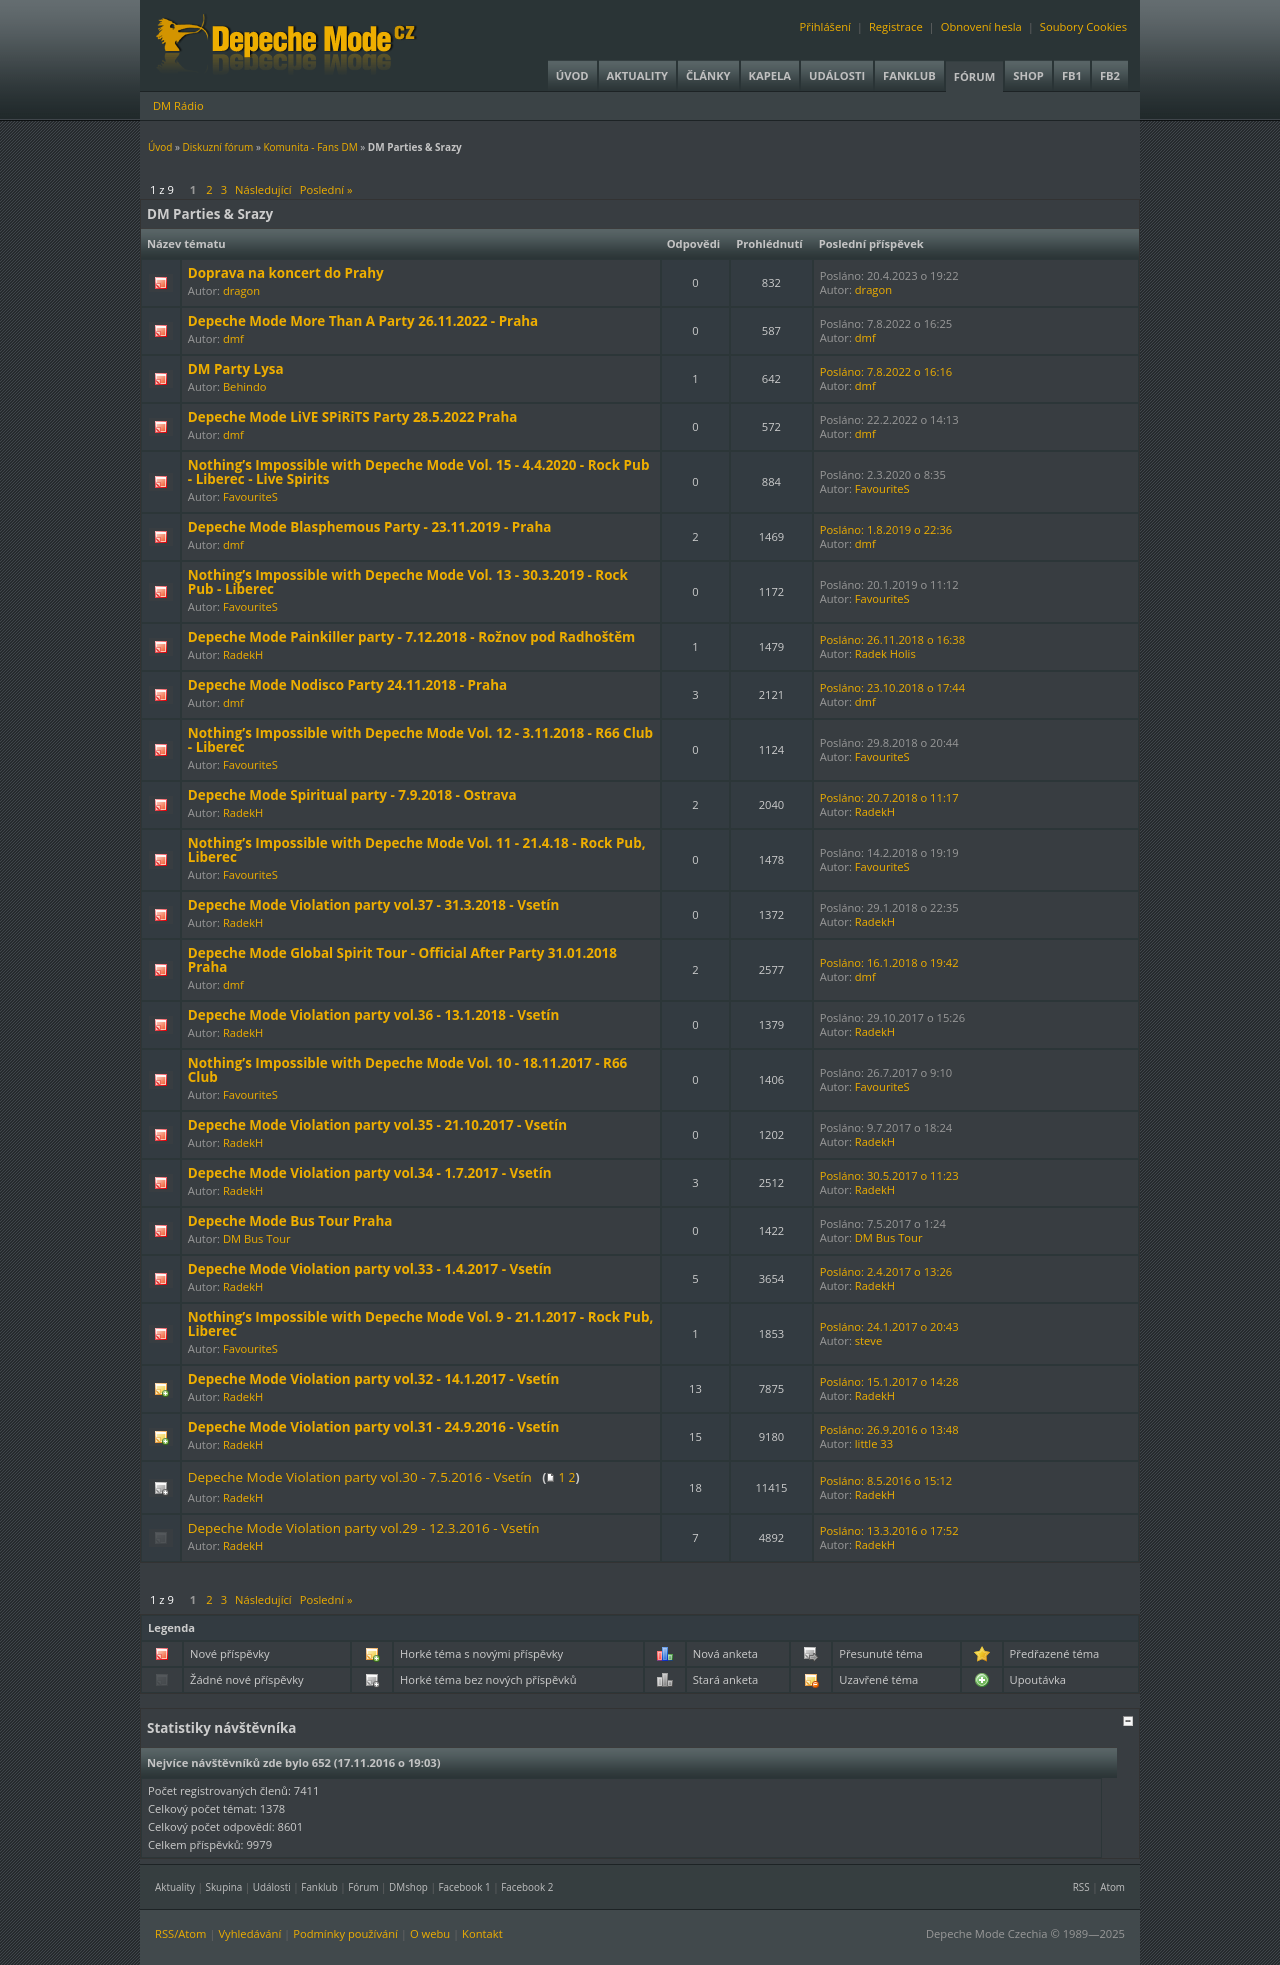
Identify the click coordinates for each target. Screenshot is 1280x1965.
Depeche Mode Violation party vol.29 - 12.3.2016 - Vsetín (364, 1528)
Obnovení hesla (981, 26)
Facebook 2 (527, 1887)
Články (708, 75)
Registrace (896, 26)
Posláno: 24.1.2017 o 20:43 (889, 1326)
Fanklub (909, 75)
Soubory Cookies (1083, 26)
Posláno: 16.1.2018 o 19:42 (889, 962)
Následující (263, 189)
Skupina (224, 1887)
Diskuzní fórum (218, 147)
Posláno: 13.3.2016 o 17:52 (889, 1530)
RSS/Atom (180, 1933)
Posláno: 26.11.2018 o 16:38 (892, 639)
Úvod (572, 75)
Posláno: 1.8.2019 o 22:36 (886, 529)
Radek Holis (885, 653)
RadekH (243, 654)
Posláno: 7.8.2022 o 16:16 (886, 371)
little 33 (874, 1443)
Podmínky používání (345, 1933)
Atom (1112, 1887)
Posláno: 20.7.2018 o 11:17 (889, 797)
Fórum (974, 76)
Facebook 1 (464, 1887)
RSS (1081, 1887)
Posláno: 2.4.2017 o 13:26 (886, 1271)
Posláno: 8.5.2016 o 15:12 (886, 1480)
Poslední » (326, 189)
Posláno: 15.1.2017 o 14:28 (889, 1381)
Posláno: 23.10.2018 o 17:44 (892, 687)
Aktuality (637, 75)
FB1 (1072, 75)
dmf (233, 338)
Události (837, 75)
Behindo (245, 386)
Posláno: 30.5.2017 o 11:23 (889, 1175)
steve (868, 1340)
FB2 (1110, 75)
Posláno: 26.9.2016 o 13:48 (889, 1429)
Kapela (770, 75)
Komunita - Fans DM (310, 147)
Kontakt (482, 1933)
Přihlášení (825, 26)
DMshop (408, 1887)
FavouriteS (250, 496)
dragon (241, 290)
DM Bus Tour (257, 1238)
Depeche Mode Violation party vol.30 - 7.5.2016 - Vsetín (360, 1477)
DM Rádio (178, 105)
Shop (1028, 75)
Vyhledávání (249, 1933)
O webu (430, 1933)
